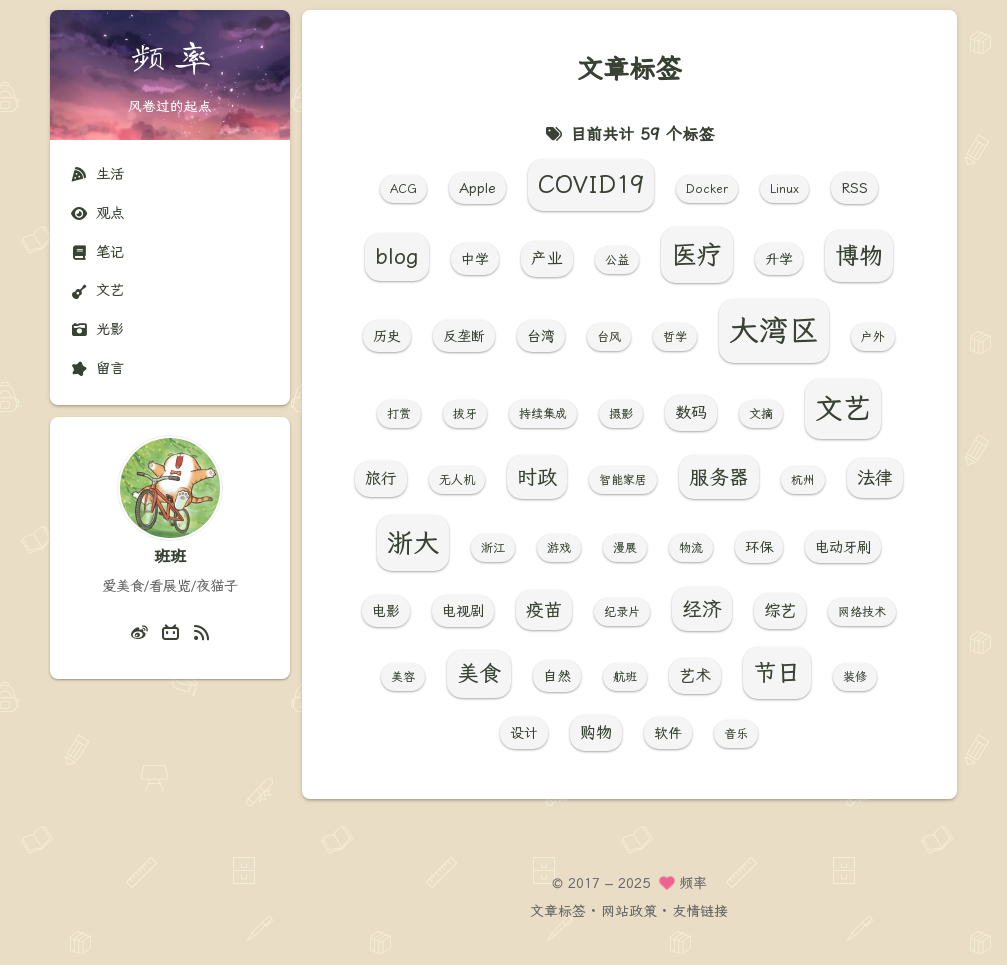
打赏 (399, 414)
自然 (557, 676)
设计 (524, 733)
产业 (547, 258)
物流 (691, 548)
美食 (479, 673)
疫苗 (544, 609)
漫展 (625, 548)
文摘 (761, 414)
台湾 (541, 336)
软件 (668, 733)
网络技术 (862, 612)
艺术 (695, 675)
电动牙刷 (843, 547)
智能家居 (623, 480)
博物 (859, 256)
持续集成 (543, 414)
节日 (777, 673)
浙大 (413, 543)
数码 (691, 412)
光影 (97, 329)
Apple (477, 188)
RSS (854, 188)
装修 (855, 677)
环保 (759, 547)
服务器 (719, 477)
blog (397, 256)
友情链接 (700, 911)
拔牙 (465, 414)
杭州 (803, 480)
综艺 (780, 610)
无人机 (457, 480)
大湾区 (774, 330)
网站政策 (629, 911)
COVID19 (591, 185)
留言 (97, 368)
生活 (97, 174)
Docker (707, 189)
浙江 (493, 548)
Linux (784, 189)
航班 (625, 677)
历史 (387, 336)
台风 (609, 337)
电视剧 (463, 611)
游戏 (559, 548)
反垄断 (464, 336)
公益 (617, 260)
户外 (873, 337)
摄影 (621, 414)
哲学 (675, 337)
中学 (475, 259)
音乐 (736, 734)
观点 (97, 213)
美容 (403, 677)
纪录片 (622, 612)
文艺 (97, 290)
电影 (386, 611)
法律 (875, 477)
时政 (537, 477)
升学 (779, 259)
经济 (702, 609)
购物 (596, 732)
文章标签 (558, 911)
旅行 (381, 478)
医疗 (697, 255)
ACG (403, 189)
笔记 (97, 252)
